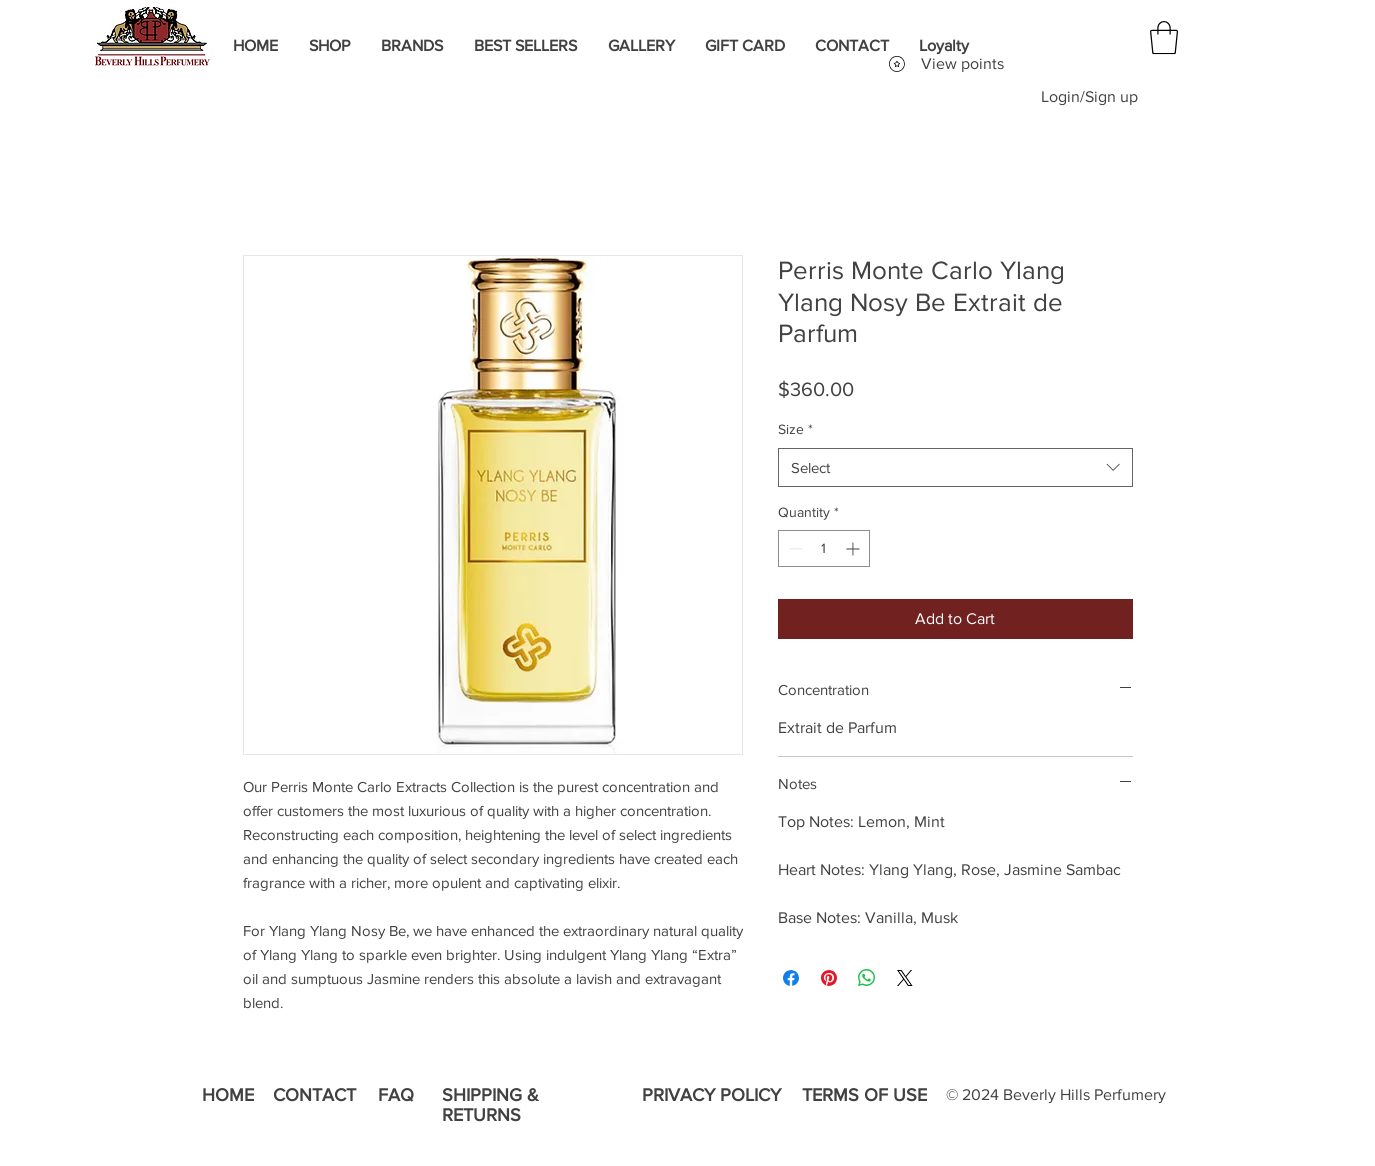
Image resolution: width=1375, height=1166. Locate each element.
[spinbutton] (824, 548)
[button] (1164, 37)
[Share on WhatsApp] (867, 978)
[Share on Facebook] (791, 978)
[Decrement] (793, 548)
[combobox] (955, 467)
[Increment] (854, 548)
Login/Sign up (1089, 96)
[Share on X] (905, 978)
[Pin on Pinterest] (829, 978)
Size (795, 429)
